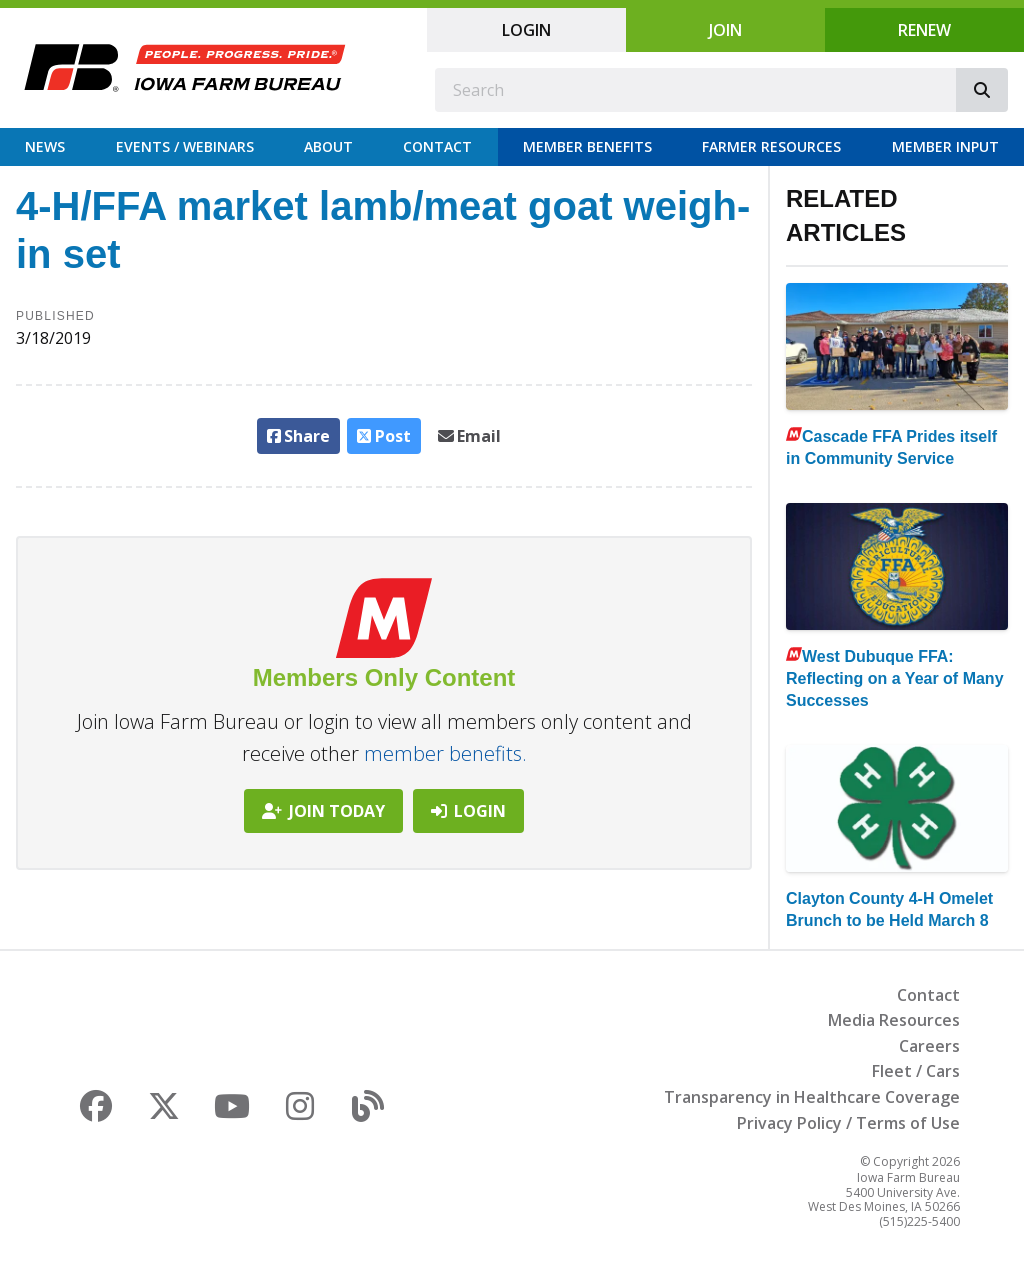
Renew (924, 30)
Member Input (945, 146)
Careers (929, 1046)
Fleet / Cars (916, 1071)
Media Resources (894, 1020)
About (328, 146)
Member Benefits (587, 146)
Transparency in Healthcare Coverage (812, 1097)
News (45, 146)
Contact (437, 146)
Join (725, 30)
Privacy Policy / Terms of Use (848, 1123)
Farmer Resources (771, 146)
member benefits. (445, 753)
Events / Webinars (185, 146)
